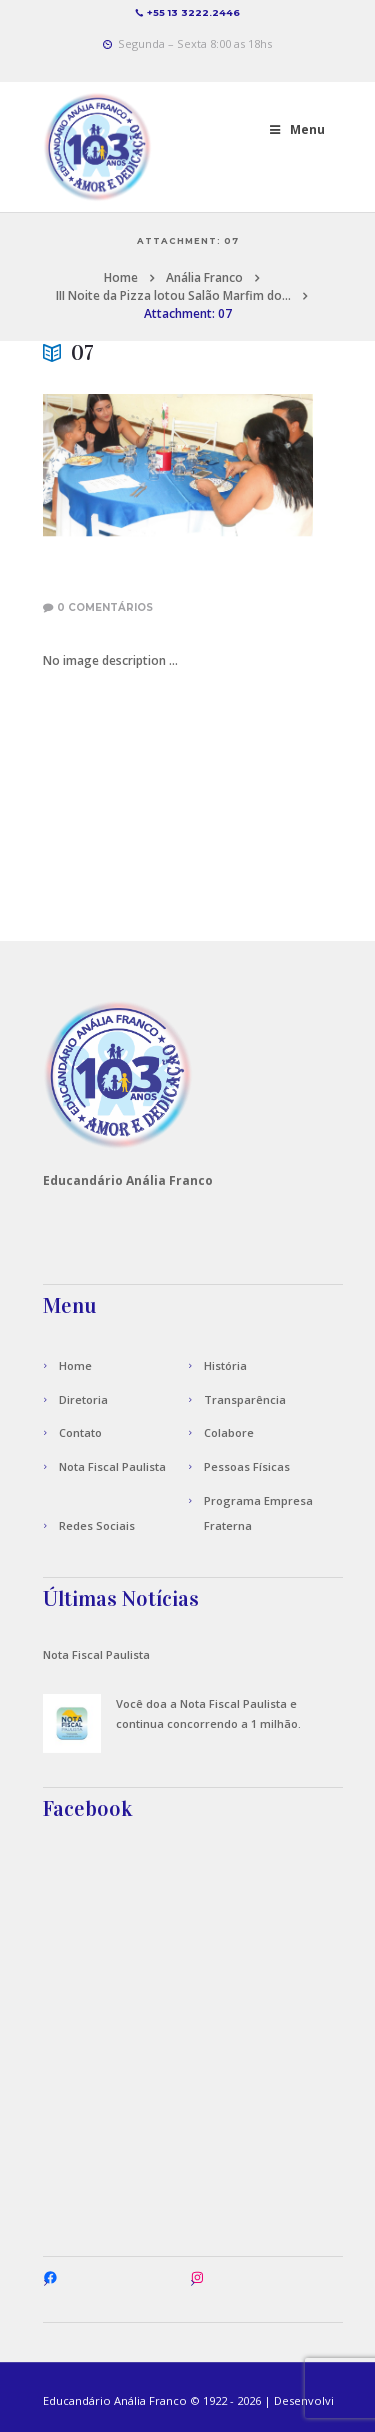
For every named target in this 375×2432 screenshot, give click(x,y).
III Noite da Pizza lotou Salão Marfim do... (173, 295)
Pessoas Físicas (247, 1466)
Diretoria (83, 1399)
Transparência (245, 1399)
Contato (80, 1432)
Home (121, 277)
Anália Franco (204, 277)
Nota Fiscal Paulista (112, 1466)
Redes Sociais (97, 1525)
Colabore (229, 1432)
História (225, 1365)
